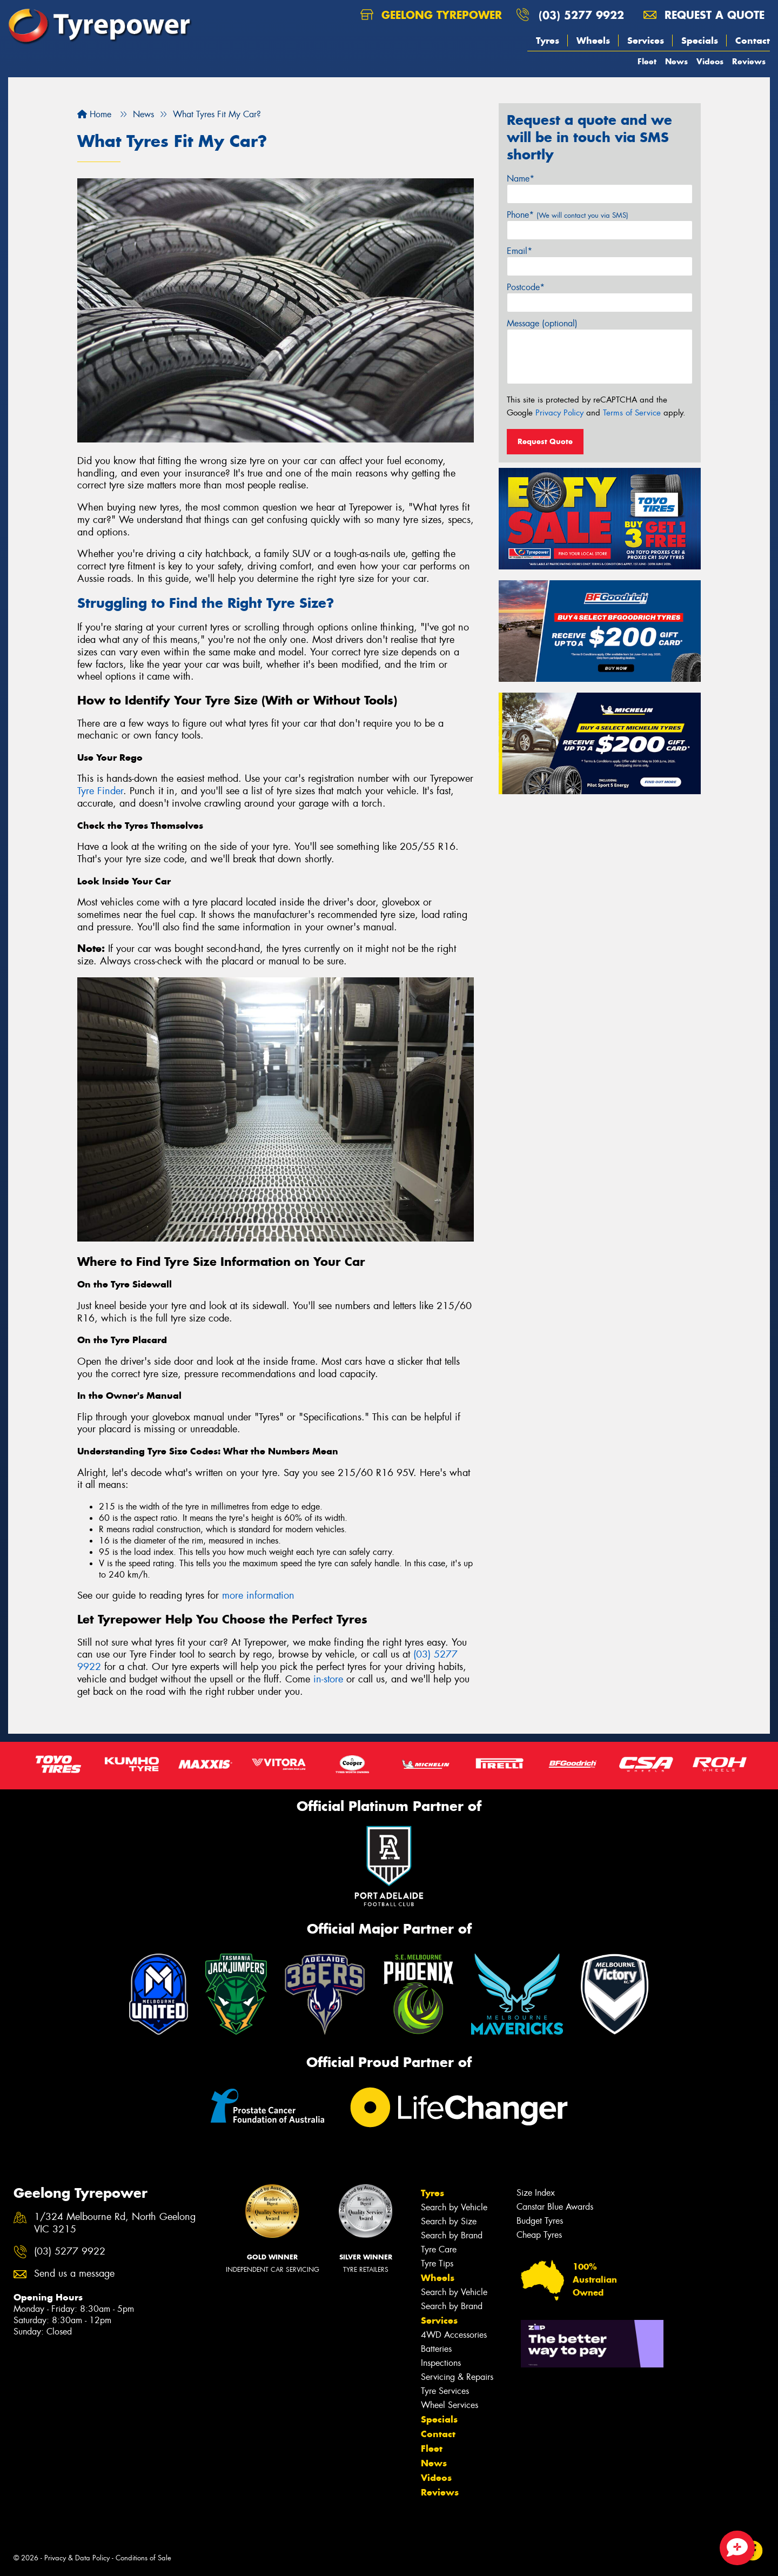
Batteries (436, 2348)
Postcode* (526, 287)
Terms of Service (632, 412)
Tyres (547, 40)
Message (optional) (542, 323)
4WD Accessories (454, 2334)
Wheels (593, 40)
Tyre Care (439, 2249)
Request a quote (703, 15)
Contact (752, 40)
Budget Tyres (540, 2220)
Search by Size (449, 2221)
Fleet (647, 61)
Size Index (536, 2192)
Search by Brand (451, 2235)
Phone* (567, 214)
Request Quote (545, 441)
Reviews (749, 61)
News (676, 61)
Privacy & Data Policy (77, 2557)
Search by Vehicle (454, 2207)
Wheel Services (449, 2405)
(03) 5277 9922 (581, 15)
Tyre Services (445, 2391)
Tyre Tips (437, 2263)
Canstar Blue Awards (555, 2206)
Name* (520, 178)
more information (258, 1595)
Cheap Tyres (539, 2234)
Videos (709, 61)
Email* (519, 251)
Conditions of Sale (143, 2557)
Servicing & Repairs (457, 2377)
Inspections (441, 2363)
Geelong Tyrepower (431, 15)
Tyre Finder (100, 790)
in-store (328, 1679)
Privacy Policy (559, 412)
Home (94, 114)
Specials (699, 40)
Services (645, 40)
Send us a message (74, 2274)
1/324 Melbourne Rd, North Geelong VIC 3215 (115, 2223)
